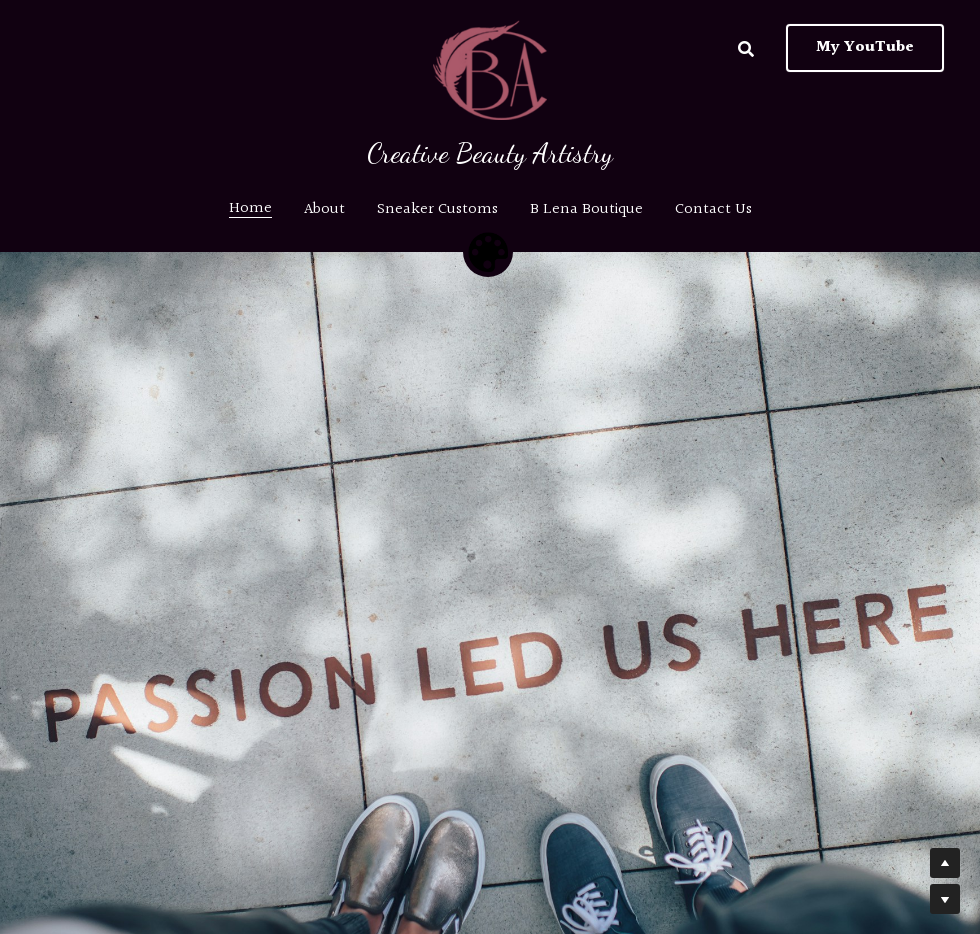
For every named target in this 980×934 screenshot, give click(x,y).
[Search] (746, 50)
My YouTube (865, 47)
